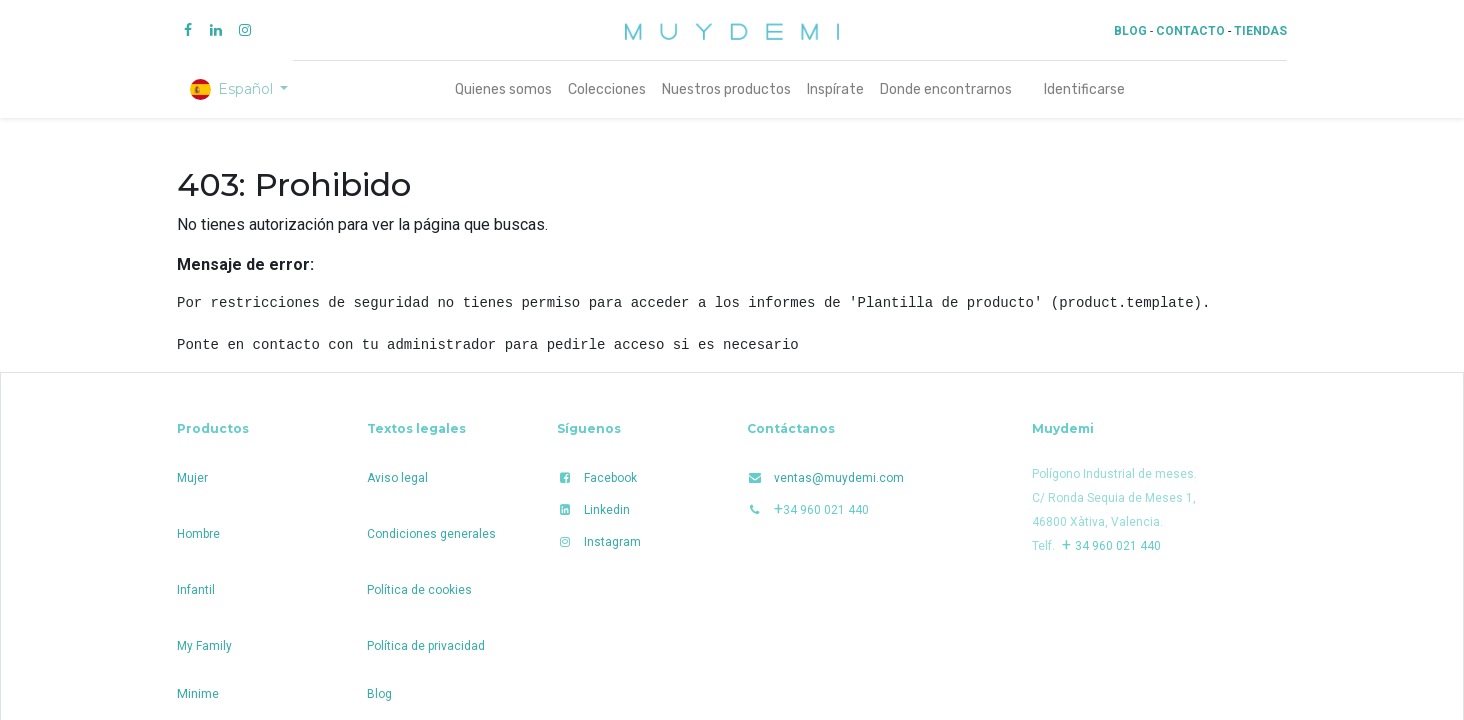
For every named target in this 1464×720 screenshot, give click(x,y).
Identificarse (1084, 89)
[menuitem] (503, 89)
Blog (379, 694)
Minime (198, 693)
